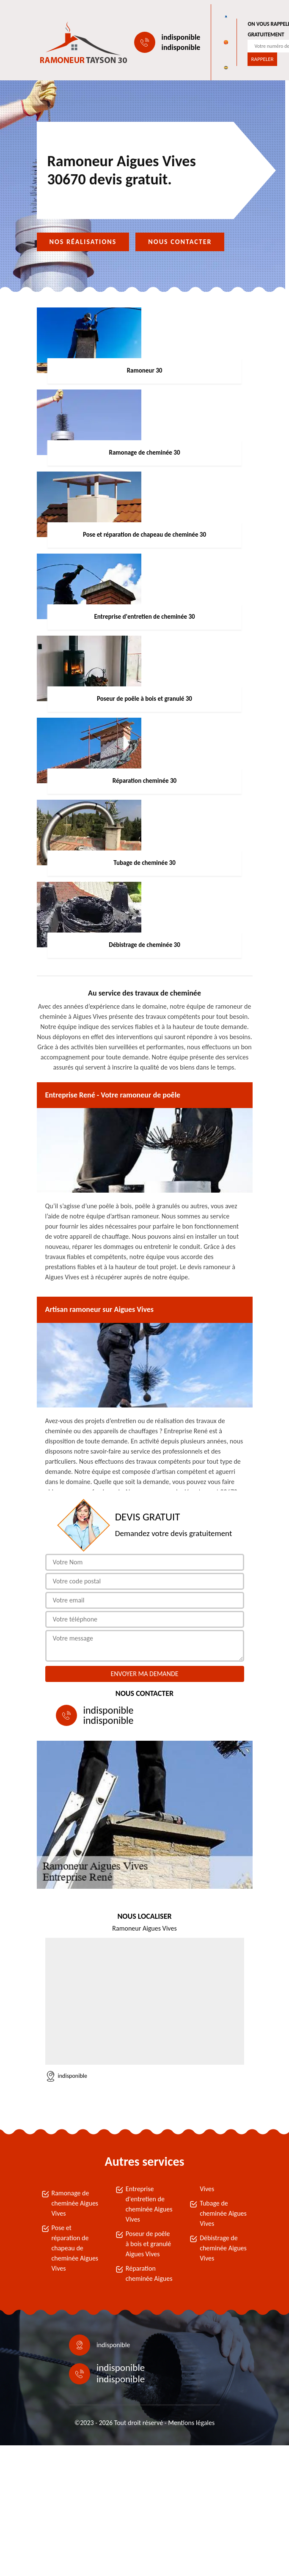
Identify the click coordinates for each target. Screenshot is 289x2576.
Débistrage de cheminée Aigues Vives (223, 2248)
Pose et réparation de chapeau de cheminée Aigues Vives (75, 2248)
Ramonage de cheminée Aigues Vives (75, 2203)
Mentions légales (191, 2423)
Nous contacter (180, 242)
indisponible (181, 37)
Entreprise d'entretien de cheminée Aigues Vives (149, 2204)
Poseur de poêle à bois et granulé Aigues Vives (148, 2244)
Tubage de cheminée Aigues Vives (223, 2213)
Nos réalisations (83, 242)
